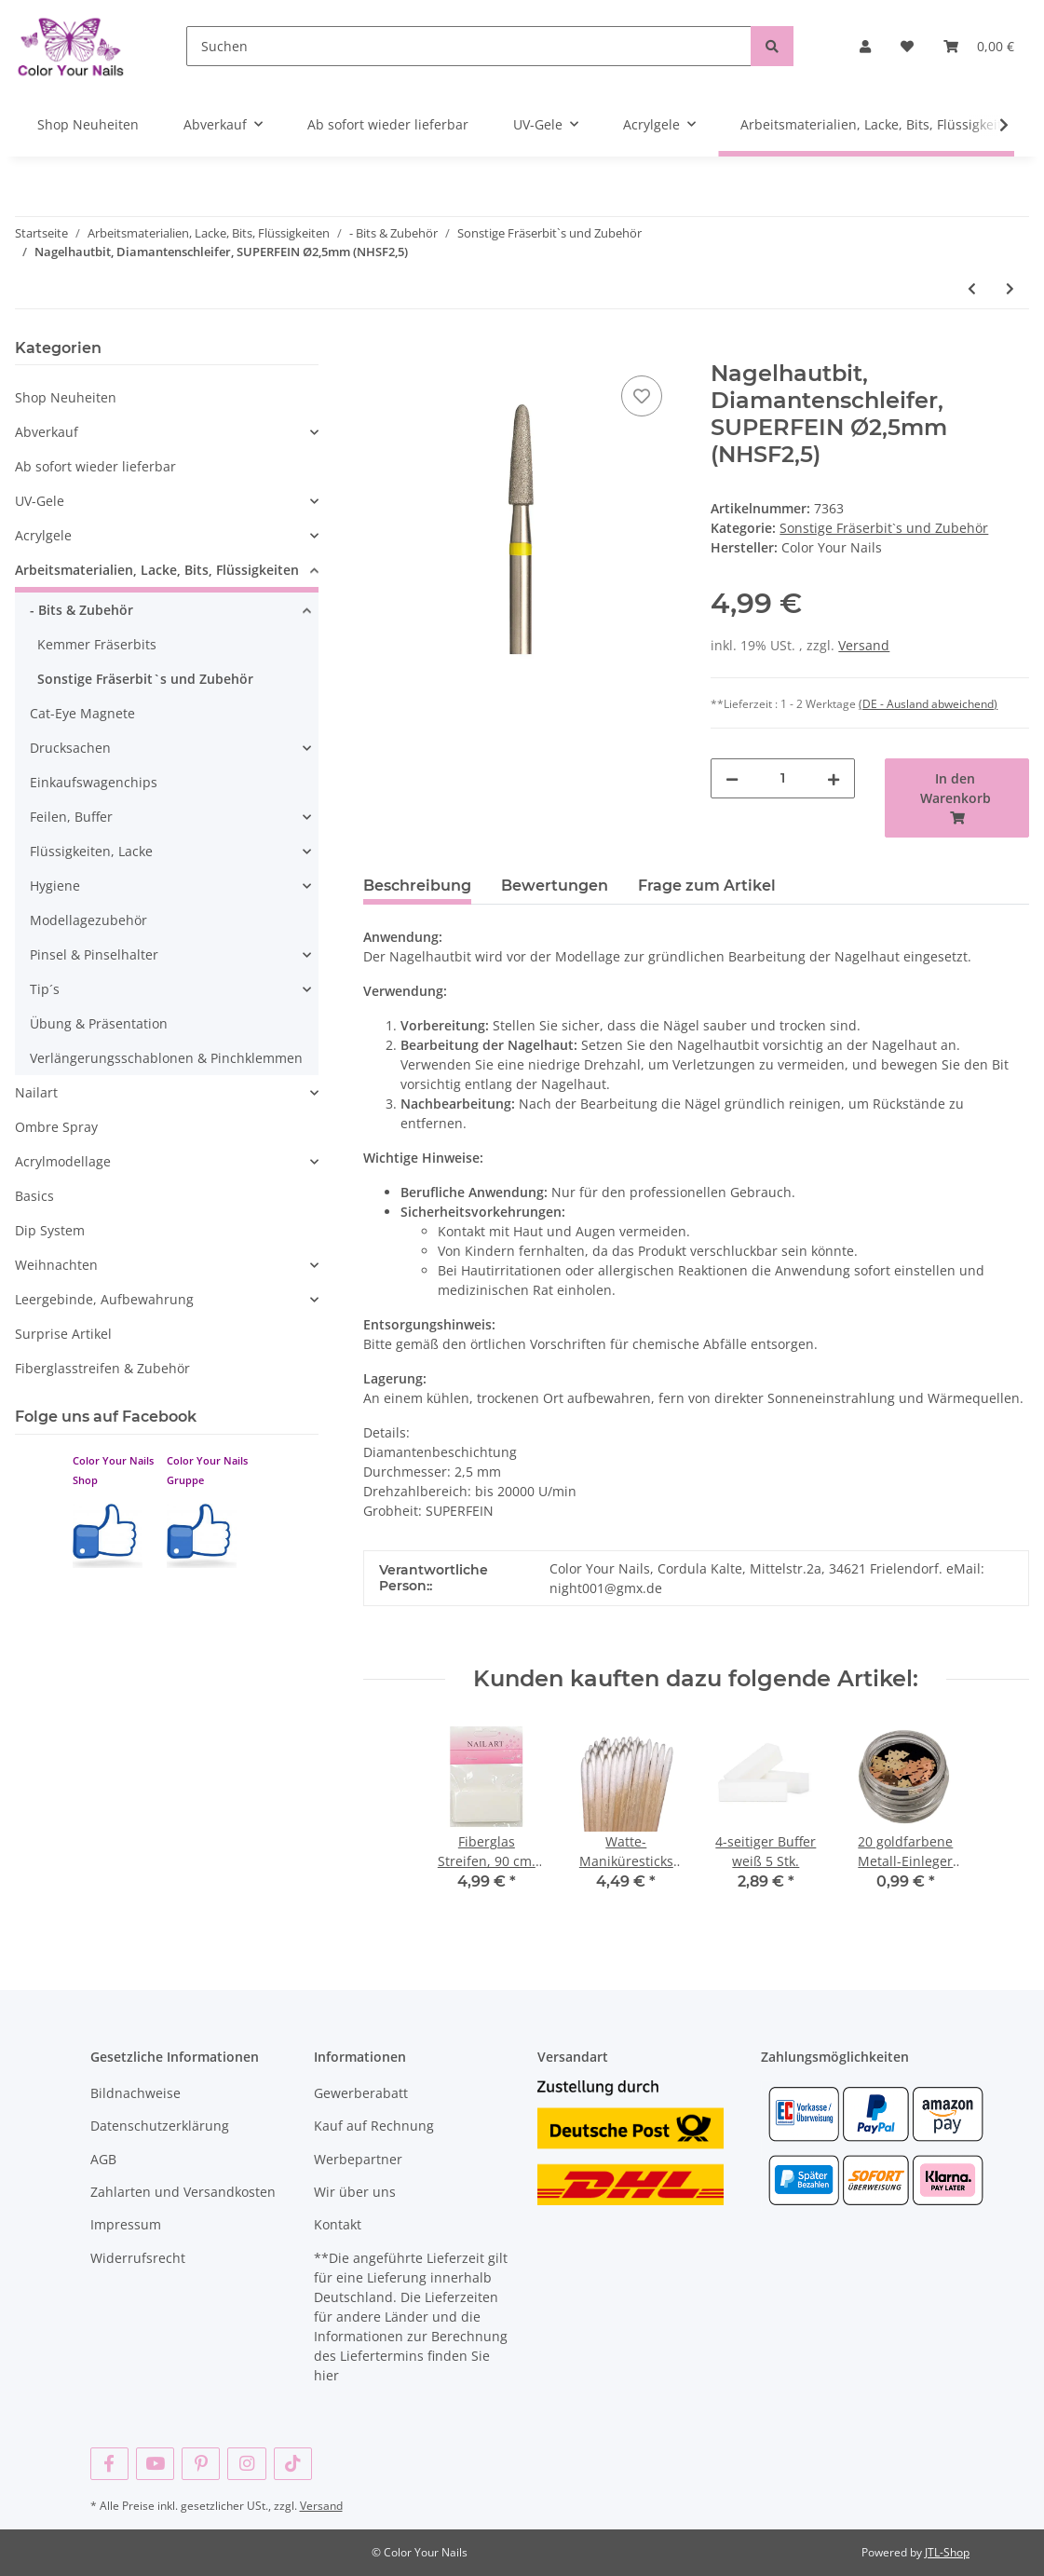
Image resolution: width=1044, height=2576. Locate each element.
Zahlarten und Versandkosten (183, 2192)
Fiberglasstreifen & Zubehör (102, 1368)
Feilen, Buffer (71, 816)
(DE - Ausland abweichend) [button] (928, 704)
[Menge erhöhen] (833, 778)
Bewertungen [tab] (554, 885)
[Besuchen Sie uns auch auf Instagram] (246, 2463)
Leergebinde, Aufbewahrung (104, 1299)
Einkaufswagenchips (93, 782)
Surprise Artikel (63, 1334)
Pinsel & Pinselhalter (94, 954)
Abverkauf (46, 432)
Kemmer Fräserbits (96, 644)
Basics (34, 1196)
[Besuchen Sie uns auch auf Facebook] (109, 2463)
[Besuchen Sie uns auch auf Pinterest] (201, 2463)
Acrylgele (43, 535)
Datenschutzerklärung (159, 2125)
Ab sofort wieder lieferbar (95, 466)
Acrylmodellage (63, 1161)
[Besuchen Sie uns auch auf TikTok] (293, 2463)
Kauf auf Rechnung (374, 2125)
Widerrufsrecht (137, 2258)
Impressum (125, 2224)
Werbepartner (358, 2159)
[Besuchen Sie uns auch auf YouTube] (155, 2463)
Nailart (36, 1092)
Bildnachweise (135, 2093)
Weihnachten (56, 1265)
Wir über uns (355, 2192)
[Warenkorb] (979, 46)
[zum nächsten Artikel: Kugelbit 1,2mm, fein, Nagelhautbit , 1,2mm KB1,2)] (1010, 288)
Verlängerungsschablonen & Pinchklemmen (166, 1058)
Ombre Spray (56, 1127)
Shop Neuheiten (65, 397)
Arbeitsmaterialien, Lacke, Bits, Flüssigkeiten (157, 570)
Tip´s (45, 989)
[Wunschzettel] (907, 46)
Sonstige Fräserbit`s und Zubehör (884, 528)
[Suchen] (469, 46)
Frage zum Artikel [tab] (707, 885)
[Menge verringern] (732, 778)
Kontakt (337, 2224)
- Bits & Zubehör (81, 610)
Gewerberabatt (361, 2093)
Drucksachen (70, 747)
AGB (103, 2159)
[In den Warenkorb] (378, 350)
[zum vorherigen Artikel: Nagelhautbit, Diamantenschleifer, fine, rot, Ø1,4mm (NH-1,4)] (972, 288)
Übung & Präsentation (99, 1023)
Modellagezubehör (88, 920)
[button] (865, 46)
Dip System (50, 1230)
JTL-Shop (947, 2552)
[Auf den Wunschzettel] (641, 395)
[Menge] (783, 778)
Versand (863, 645)
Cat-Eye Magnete (82, 713)
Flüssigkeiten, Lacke (91, 851)
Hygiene (55, 885)
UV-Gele (39, 501)
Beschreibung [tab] (417, 885)
